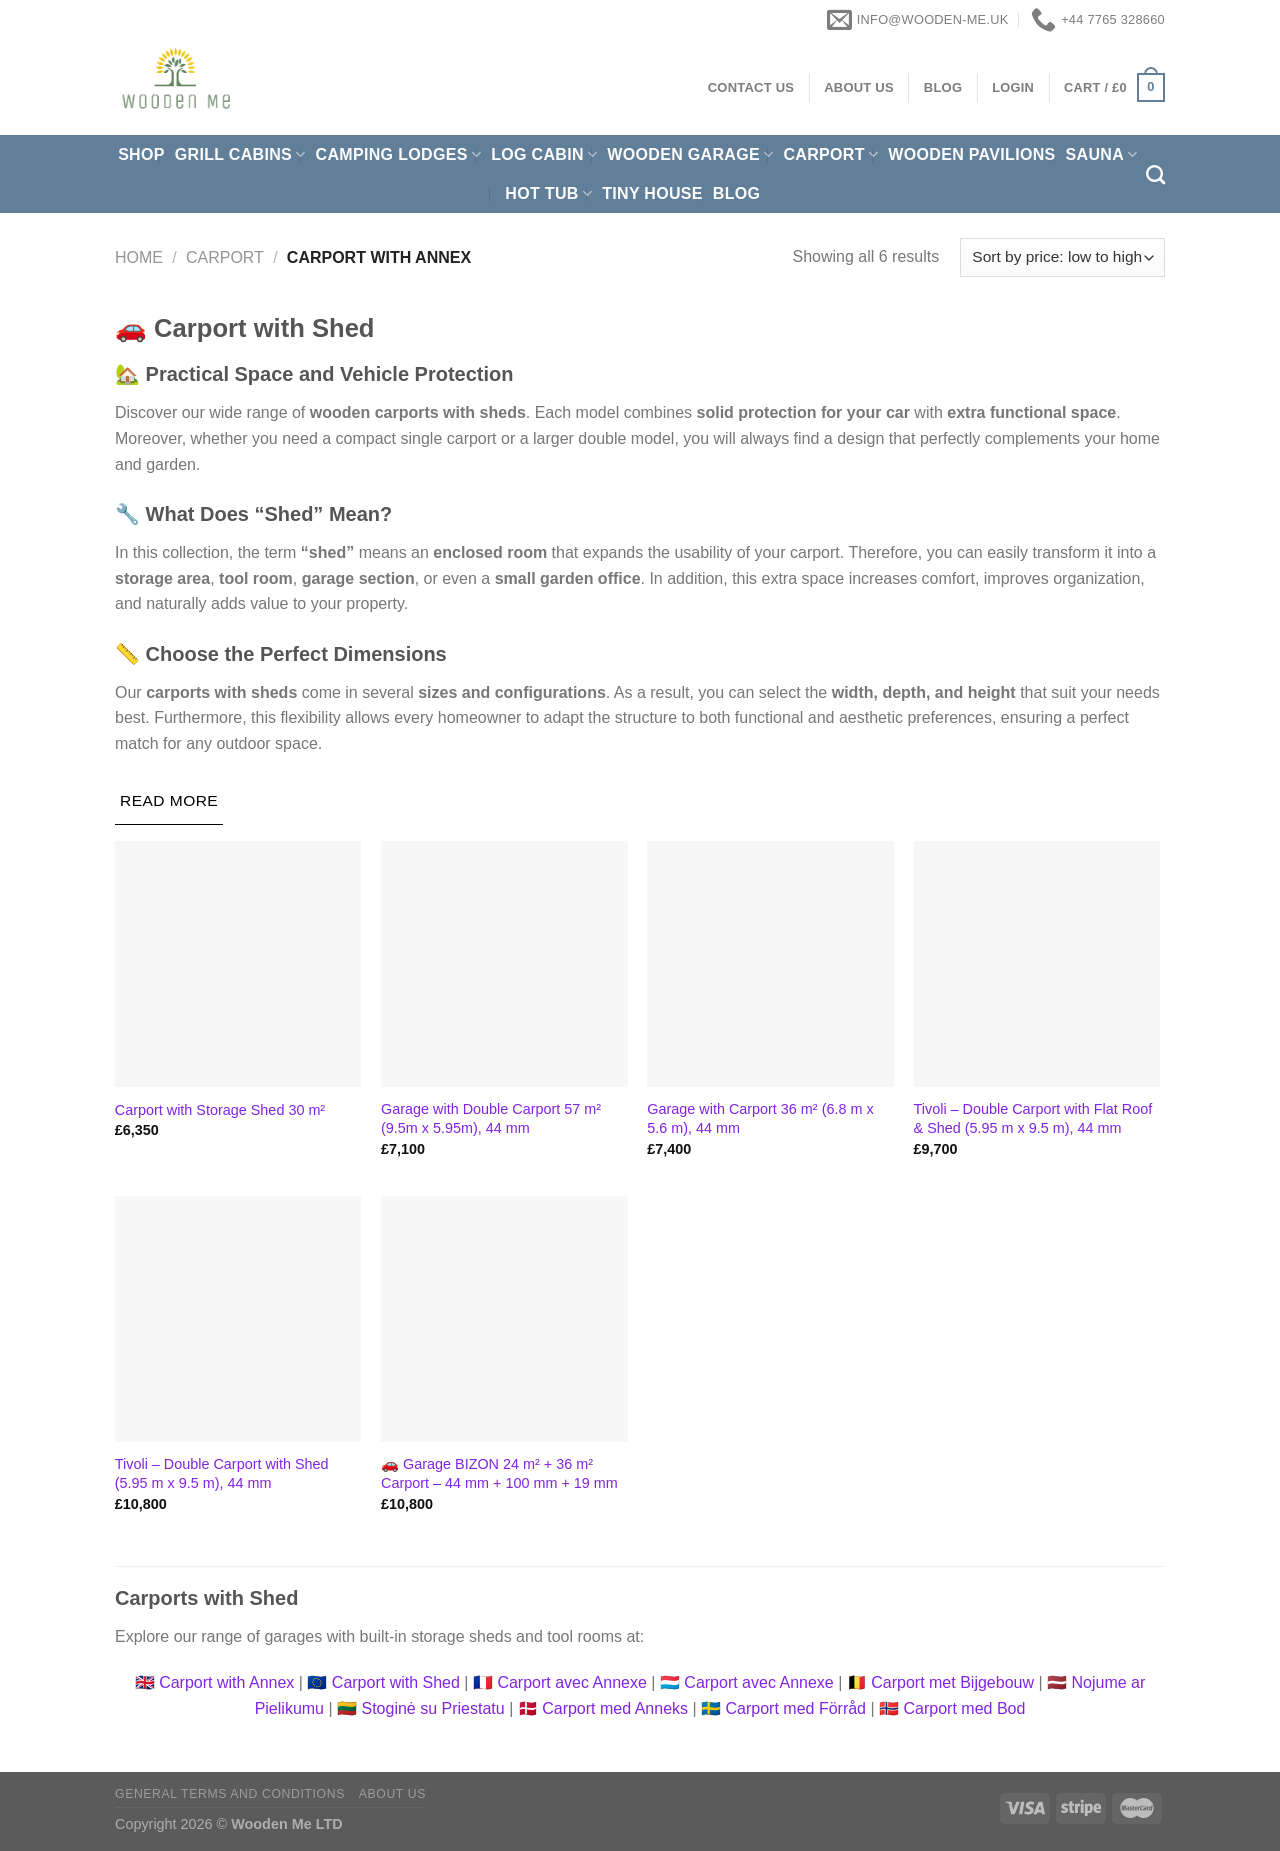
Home (139, 257)
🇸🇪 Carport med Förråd (783, 1708)
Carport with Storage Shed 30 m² (220, 1110)
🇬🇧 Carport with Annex (215, 1682)
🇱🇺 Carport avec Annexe (747, 1682)
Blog (737, 193)
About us (392, 1794)
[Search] (1155, 174)
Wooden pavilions (971, 154)
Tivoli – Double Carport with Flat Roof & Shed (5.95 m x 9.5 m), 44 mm (1033, 1118)
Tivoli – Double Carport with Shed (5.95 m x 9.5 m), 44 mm (222, 1473)
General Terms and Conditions (230, 1794)
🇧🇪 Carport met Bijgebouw (940, 1682)
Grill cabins (240, 154)
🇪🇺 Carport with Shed (383, 1682)
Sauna (1102, 154)
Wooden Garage (690, 154)
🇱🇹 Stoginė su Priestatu (421, 1708)
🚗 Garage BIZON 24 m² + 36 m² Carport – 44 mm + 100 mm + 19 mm (499, 1473)
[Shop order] (1062, 257)
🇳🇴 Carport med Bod (952, 1708)
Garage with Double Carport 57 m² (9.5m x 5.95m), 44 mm (491, 1118)
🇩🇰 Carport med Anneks (603, 1708)
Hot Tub (548, 193)
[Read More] (169, 801)
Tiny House (652, 193)
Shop (141, 154)
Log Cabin (544, 154)
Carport (830, 154)
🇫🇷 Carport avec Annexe (560, 1682)
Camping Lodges (399, 154)
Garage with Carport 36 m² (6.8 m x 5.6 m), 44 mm (760, 1118)
